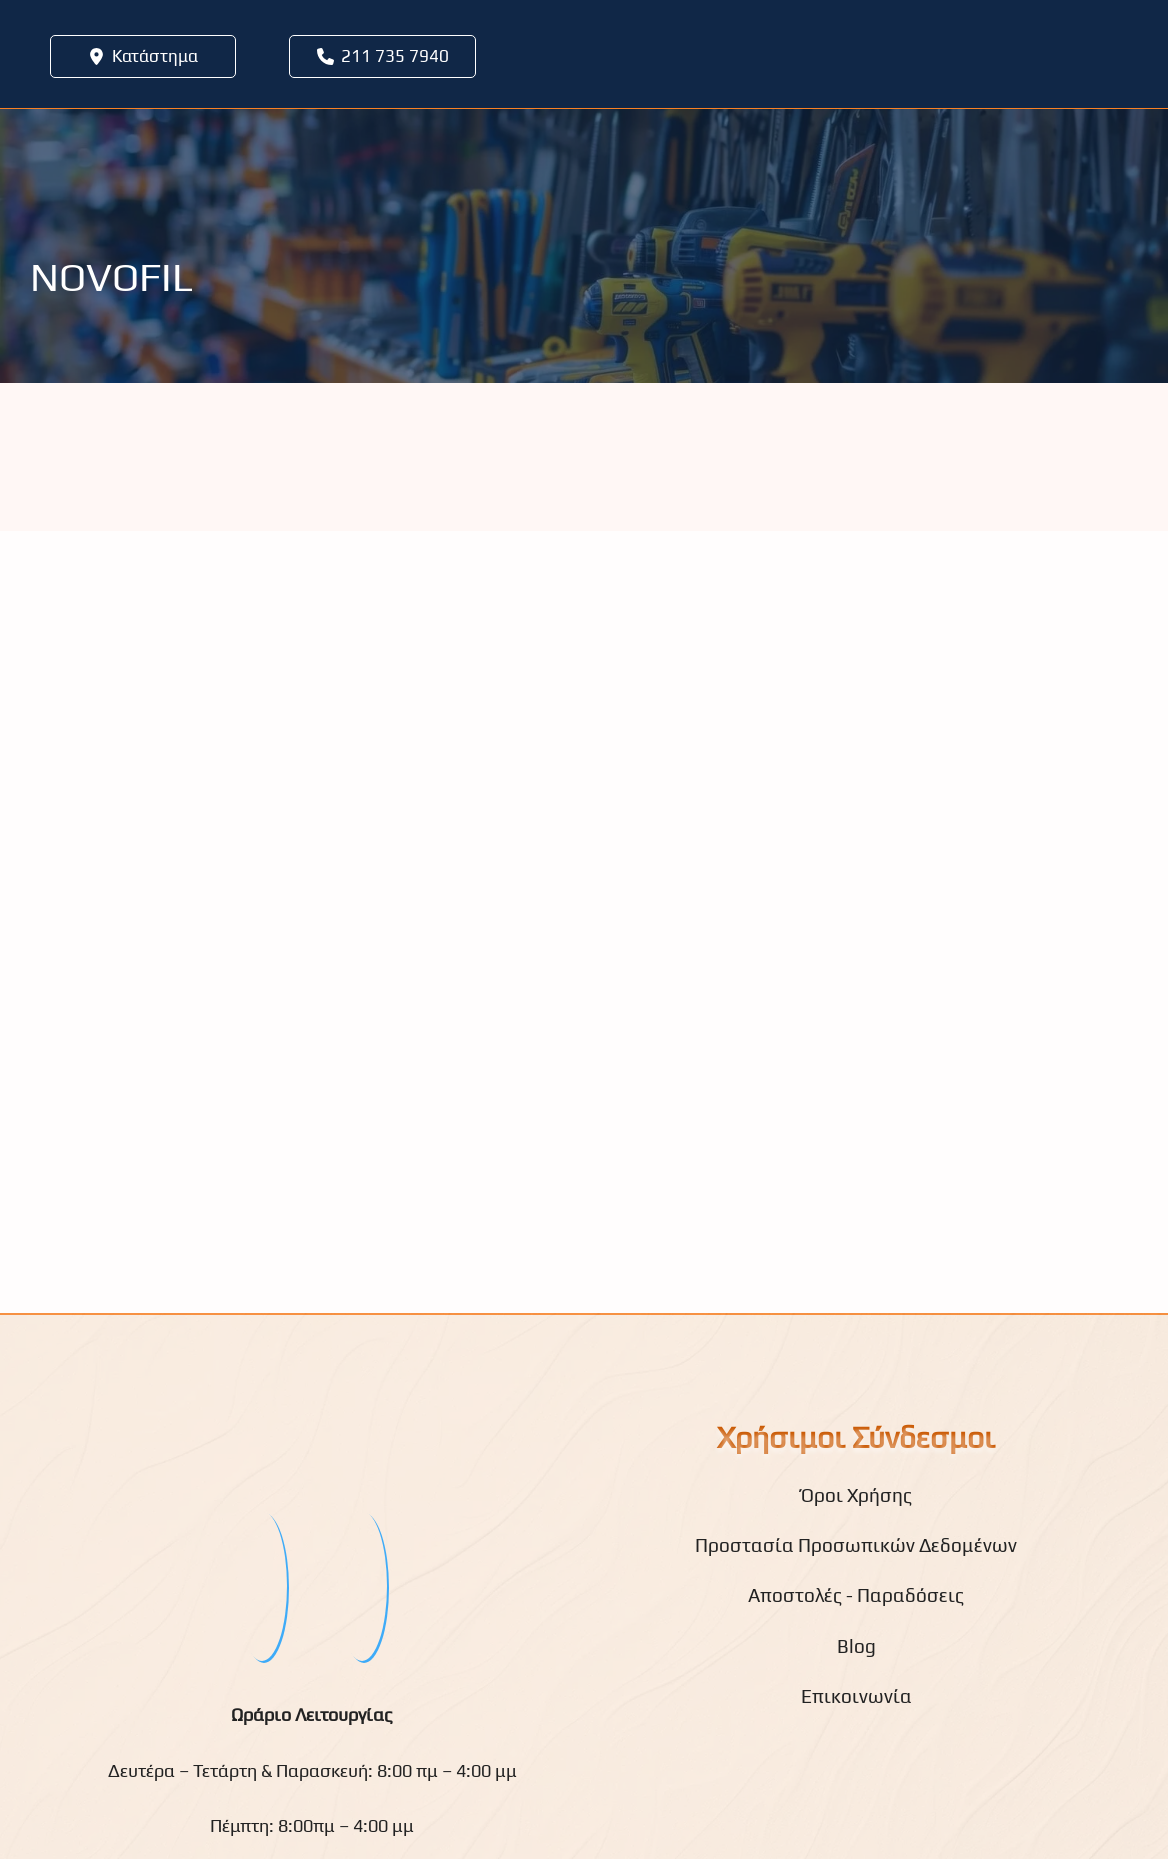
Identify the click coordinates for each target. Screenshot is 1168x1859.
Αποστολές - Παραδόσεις (856, 1595)
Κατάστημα (155, 56)
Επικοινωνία (856, 1696)
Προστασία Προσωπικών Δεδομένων (856, 1545)
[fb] (262, 1586)
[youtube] (362, 1586)
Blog (856, 1646)
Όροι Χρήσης (856, 1495)
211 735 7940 (395, 56)
